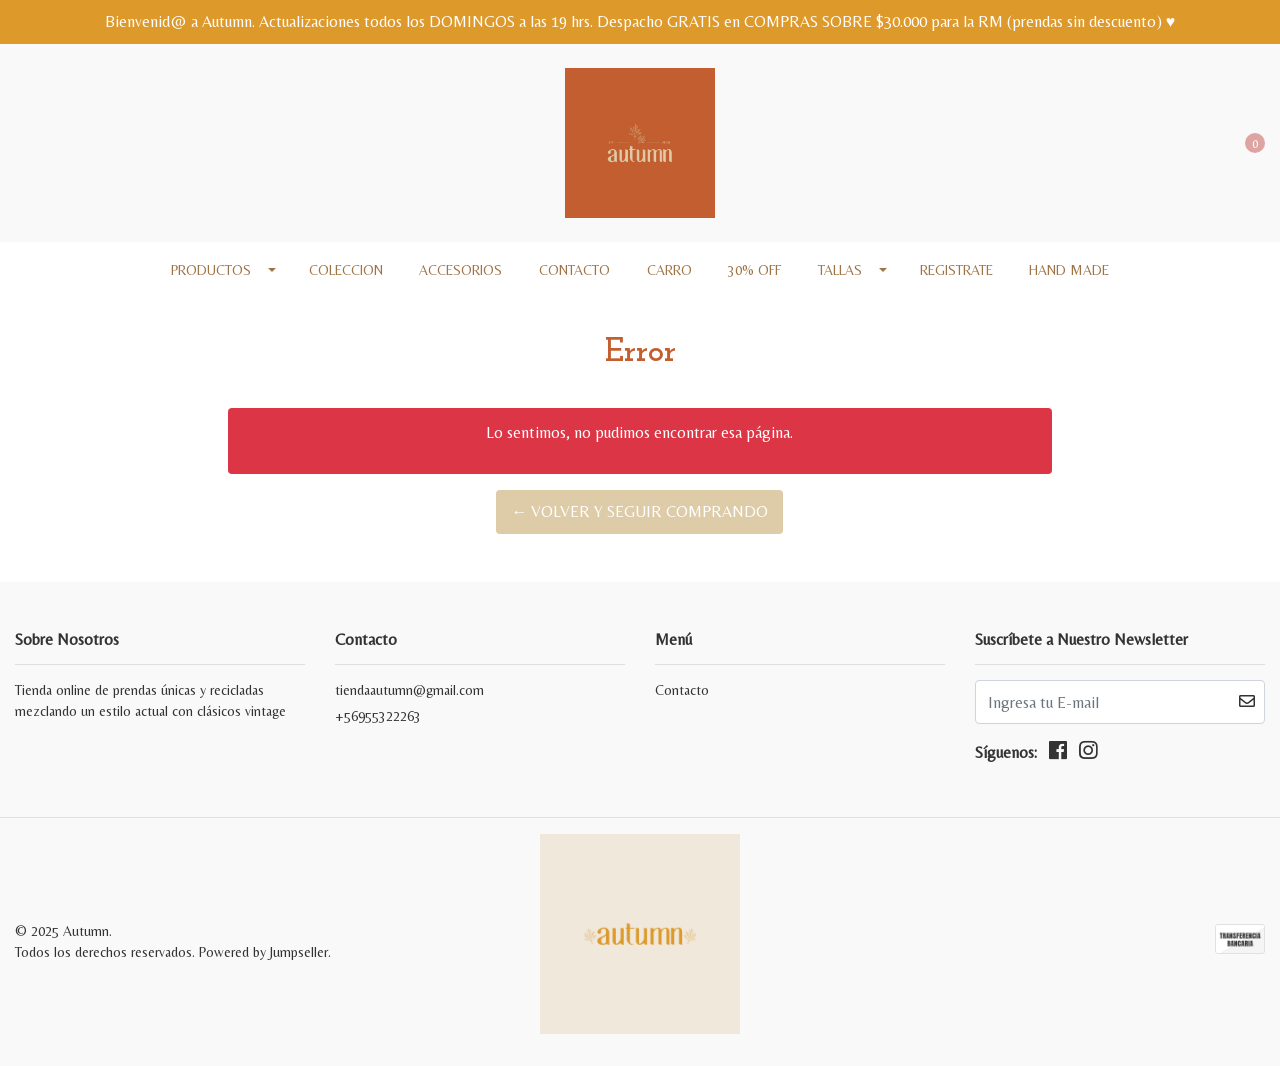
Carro (669, 270)
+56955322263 (378, 716)
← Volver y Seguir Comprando (639, 511)
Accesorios (460, 270)
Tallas (840, 270)
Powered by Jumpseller (263, 952)
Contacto (574, 270)
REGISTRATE (956, 270)
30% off (754, 270)
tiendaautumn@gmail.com (409, 690)
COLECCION (346, 270)
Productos (211, 270)
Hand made (1069, 270)
